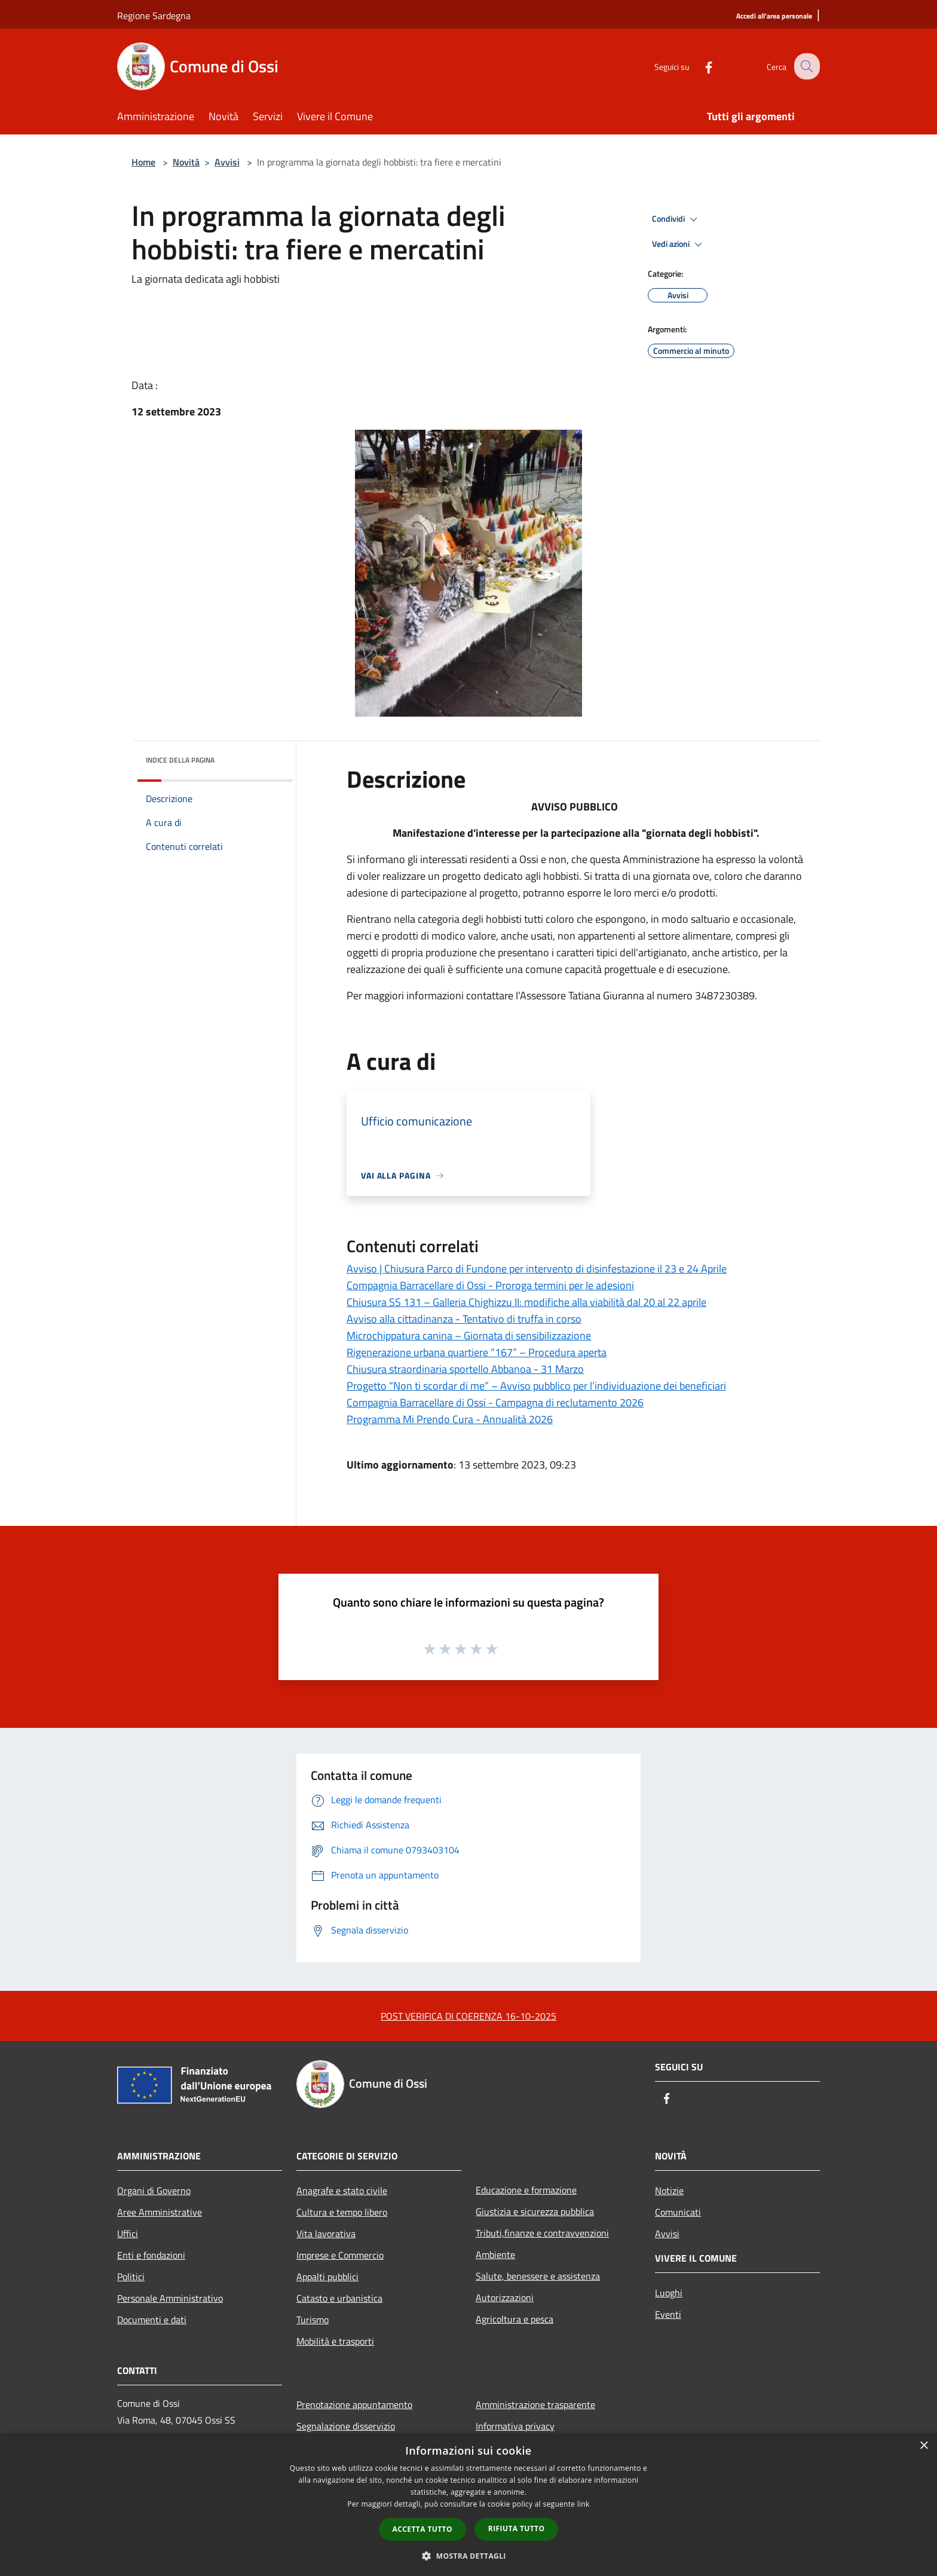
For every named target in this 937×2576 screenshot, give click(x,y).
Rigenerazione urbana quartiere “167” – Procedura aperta (477, 1352)
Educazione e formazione (526, 2190)
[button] (468, 2556)
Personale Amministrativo (170, 2298)
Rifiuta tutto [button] (516, 2528)
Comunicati (678, 2212)
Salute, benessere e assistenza (538, 2276)
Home (143, 162)
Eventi (668, 2314)
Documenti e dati (151, 2319)
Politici (131, 2276)
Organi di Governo (154, 2190)
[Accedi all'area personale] (774, 16)
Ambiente (495, 2254)
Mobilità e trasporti (335, 2341)
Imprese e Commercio (340, 2255)
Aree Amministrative (159, 2212)
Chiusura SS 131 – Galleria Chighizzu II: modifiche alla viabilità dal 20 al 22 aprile (526, 1302)
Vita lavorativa (326, 2233)
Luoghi (668, 2293)
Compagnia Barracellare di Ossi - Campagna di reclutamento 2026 (495, 1402)
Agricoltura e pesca (514, 2319)
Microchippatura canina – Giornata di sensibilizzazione (469, 1335)
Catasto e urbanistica (339, 2298)
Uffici (127, 2233)
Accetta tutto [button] (422, 2529)
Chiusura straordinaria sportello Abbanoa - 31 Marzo (465, 1369)
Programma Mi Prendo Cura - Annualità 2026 (450, 1419)
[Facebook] (699, 66)
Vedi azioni (679, 244)
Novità (186, 162)
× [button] (923, 2446)
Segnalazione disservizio (345, 2426)
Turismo (312, 2319)
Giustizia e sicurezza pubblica (535, 2211)
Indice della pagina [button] (180, 760)
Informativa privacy (515, 2426)
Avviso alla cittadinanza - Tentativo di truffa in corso (464, 1319)
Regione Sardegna (154, 15)
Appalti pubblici (327, 2276)
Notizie (669, 2190)
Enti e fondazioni (151, 2255)
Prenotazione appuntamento (354, 2404)
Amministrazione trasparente (535, 2404)
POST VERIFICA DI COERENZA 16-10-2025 (468, 2016)
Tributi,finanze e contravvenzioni (542, 2233)
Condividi (676, 219)
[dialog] (468, 2504)
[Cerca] (805, 66)
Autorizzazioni (505, 2297)
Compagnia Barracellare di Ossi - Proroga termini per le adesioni (490, 1285)
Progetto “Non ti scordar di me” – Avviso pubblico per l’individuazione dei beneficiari (536, 1386)
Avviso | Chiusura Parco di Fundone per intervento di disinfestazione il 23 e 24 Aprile (537, 1269)
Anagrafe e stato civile (341, 2190)
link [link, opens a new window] (583, 2504)
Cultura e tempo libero (341, 2212)
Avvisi (227, 162)
